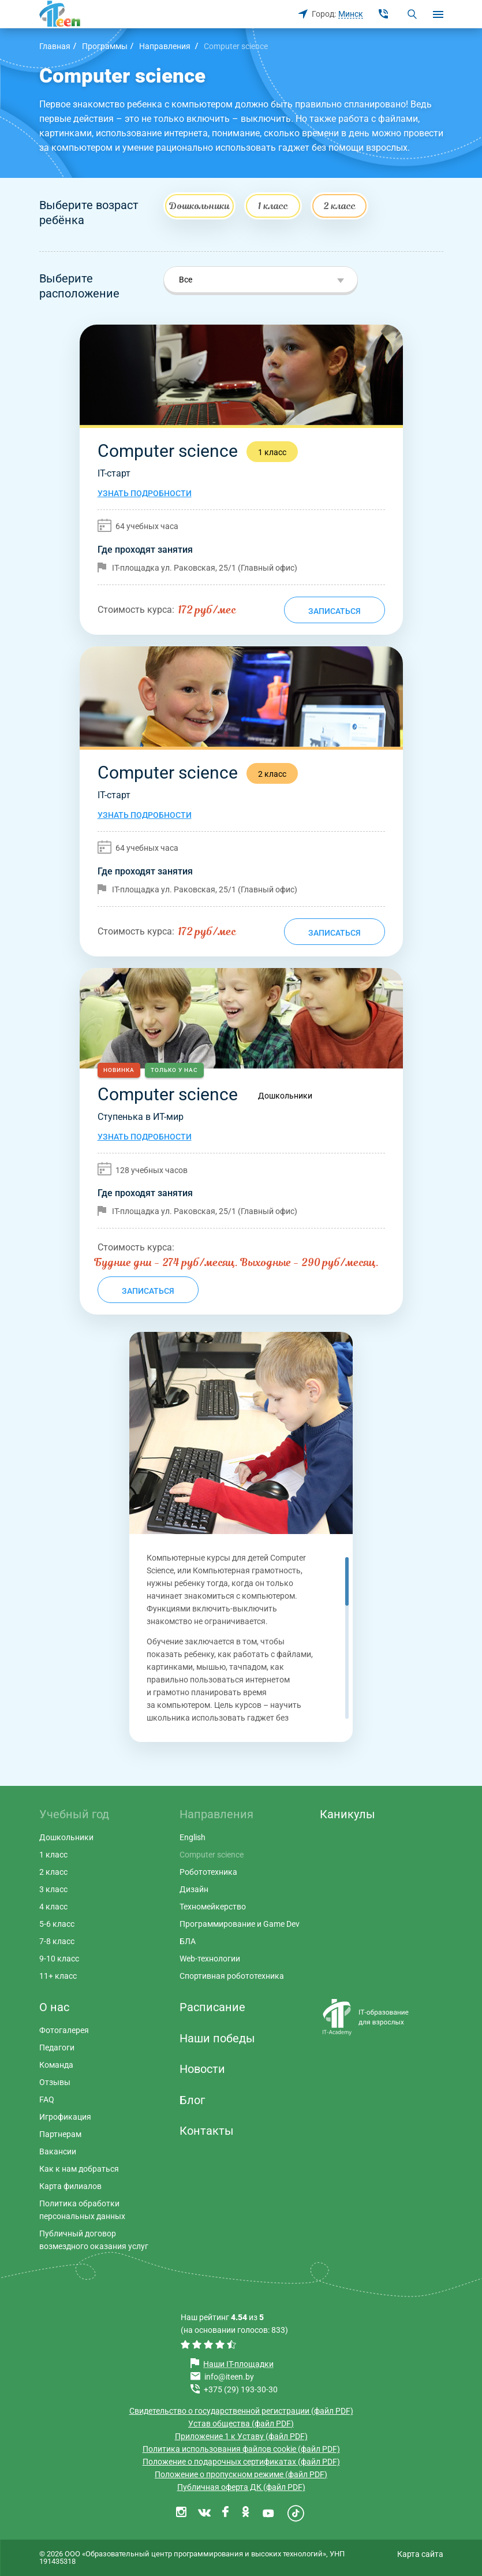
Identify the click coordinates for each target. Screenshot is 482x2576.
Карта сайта (420, 2554)
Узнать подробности (145, 493)
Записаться (334, 611)
